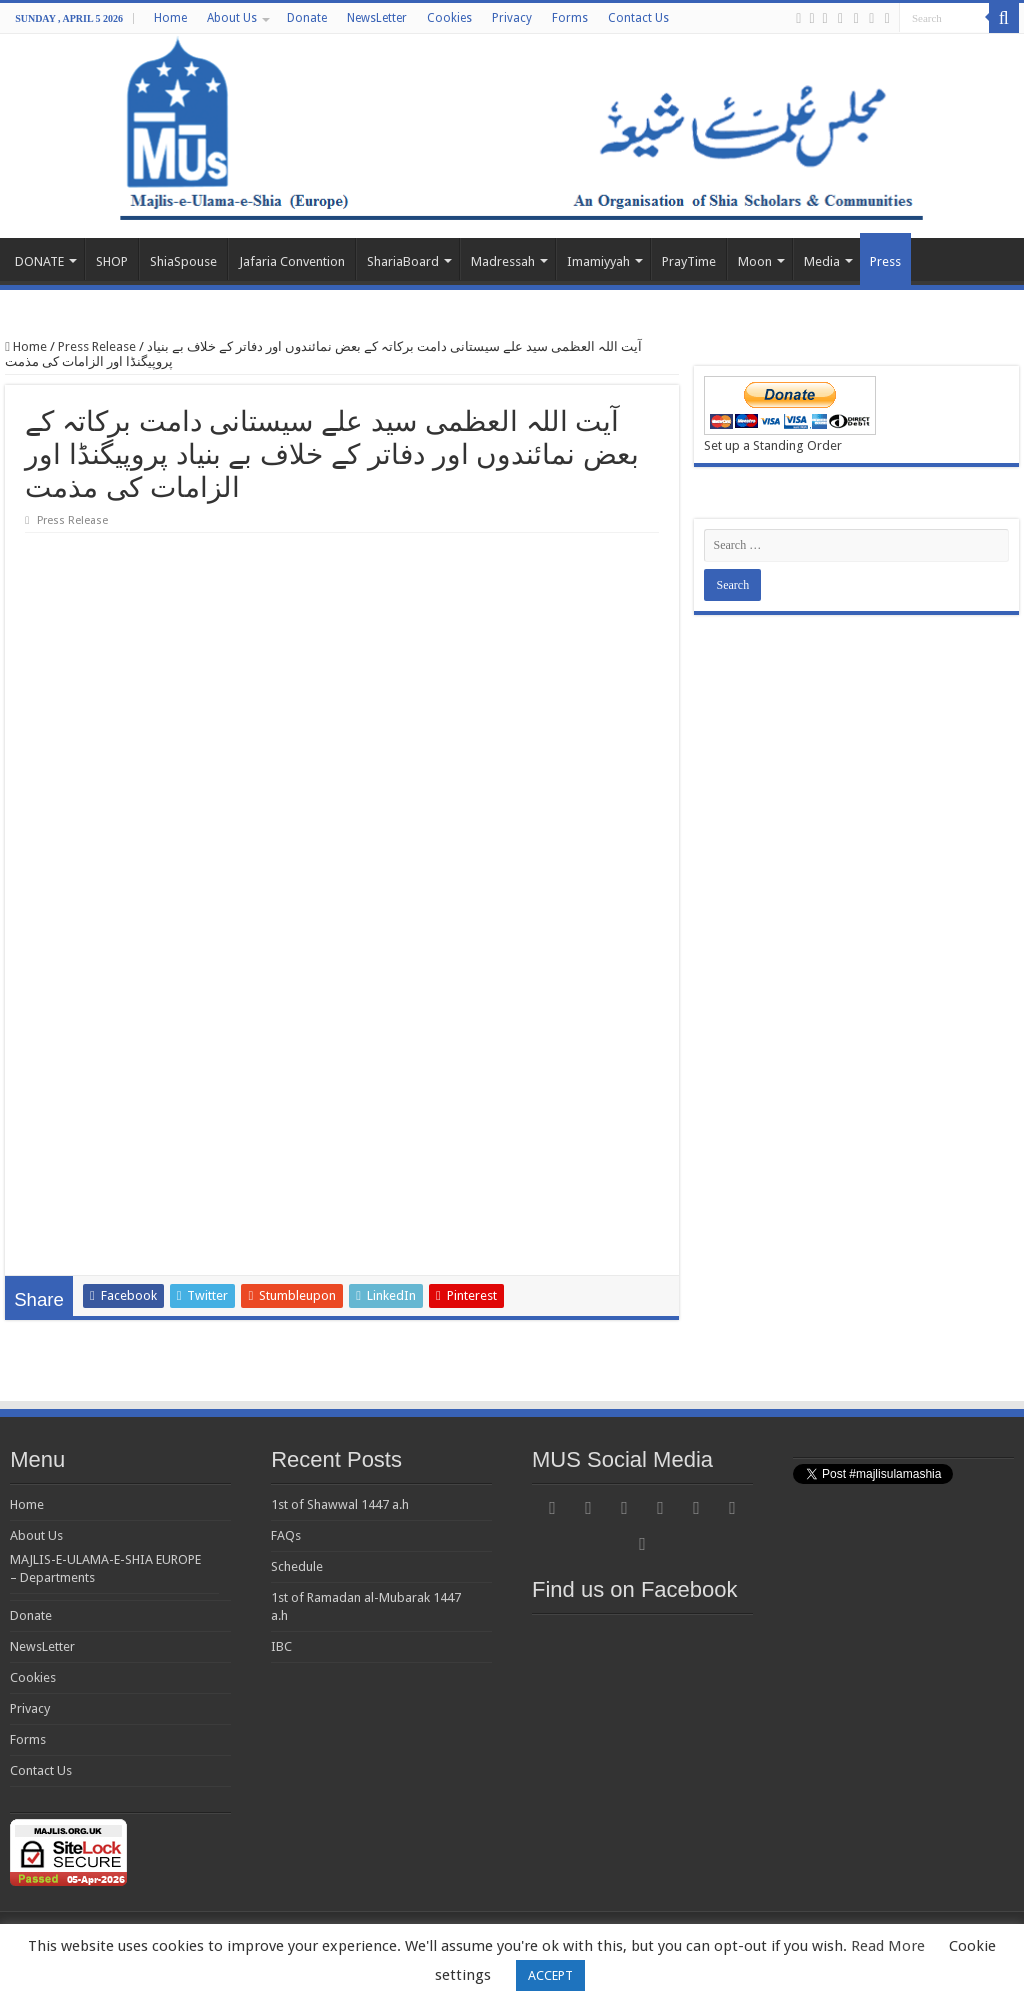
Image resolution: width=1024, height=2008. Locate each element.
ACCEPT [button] (550, 1975)
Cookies (449, 18)
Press (885, 261)
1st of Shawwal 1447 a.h (340, 1504)
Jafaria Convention (292, 261)
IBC (281, 1646)
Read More (888, 1946)
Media (822, 261)
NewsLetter (377, 18)
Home (170, 18)
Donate (307, 18)
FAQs (286, 1535)
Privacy (512, 18)
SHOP (112, 261)
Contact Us (638, 18)
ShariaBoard (403, 261)
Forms (570, 18)
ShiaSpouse (183, 261)
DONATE (39, 261)
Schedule (297, 1566)
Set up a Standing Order (773, 445)
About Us (232, 18)
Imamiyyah (598, 261)
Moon (755, 261)
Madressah (503, 261)
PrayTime (689, 261)
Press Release (97, 346)
